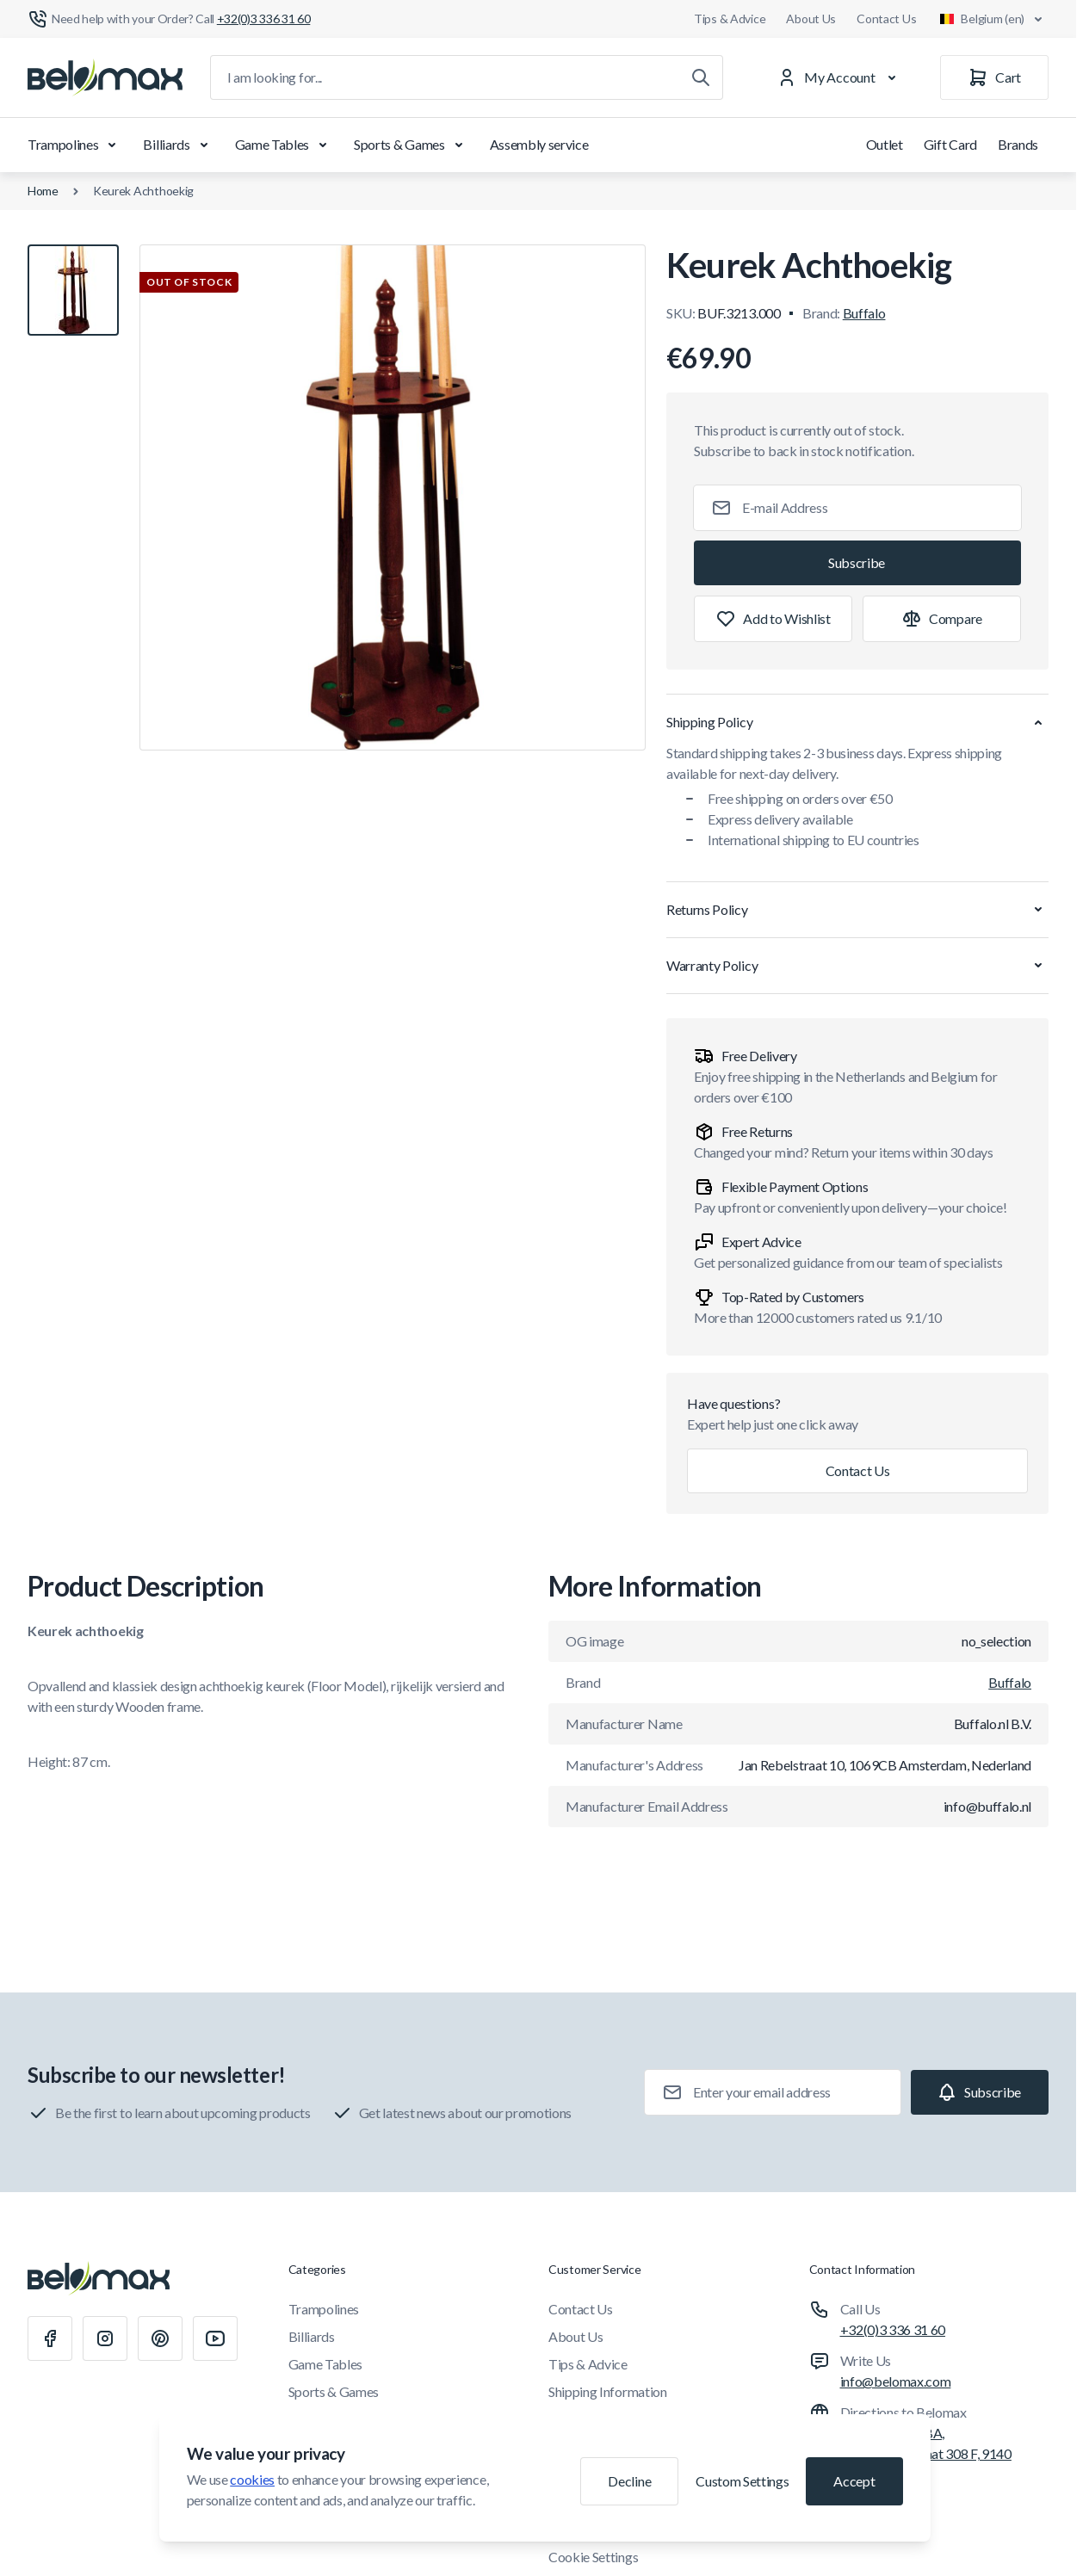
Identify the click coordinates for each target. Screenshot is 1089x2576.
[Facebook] (50, 2338)
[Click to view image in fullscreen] (392, 497)
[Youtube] (215, 2338)
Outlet (884, 144)
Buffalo (864, 313)
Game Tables (284, 144)
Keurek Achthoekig (143, 190)
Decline (629, 2481)
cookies (252, 2479)
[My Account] (840, 77)
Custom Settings (742, 2481)
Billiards (178, 144)
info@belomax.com (895, 2381)
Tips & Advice (729, 18)
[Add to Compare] (942, 619)
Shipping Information (607, 2391)
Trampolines (75, 144)
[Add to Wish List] (773, 619)
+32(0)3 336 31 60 (893, 2329)
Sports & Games (411, 144)
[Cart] (994, 77)
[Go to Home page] (105, 77)
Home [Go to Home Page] (43, 190)
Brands (1018, 144)
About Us (811, 18)
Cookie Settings (593, 2556)
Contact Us (886, 18)
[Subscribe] (857, 563)
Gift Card (950, 144)
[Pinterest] (160, 2338)
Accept (854, 2481)
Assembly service (539, 144)
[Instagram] (105, 2338)
